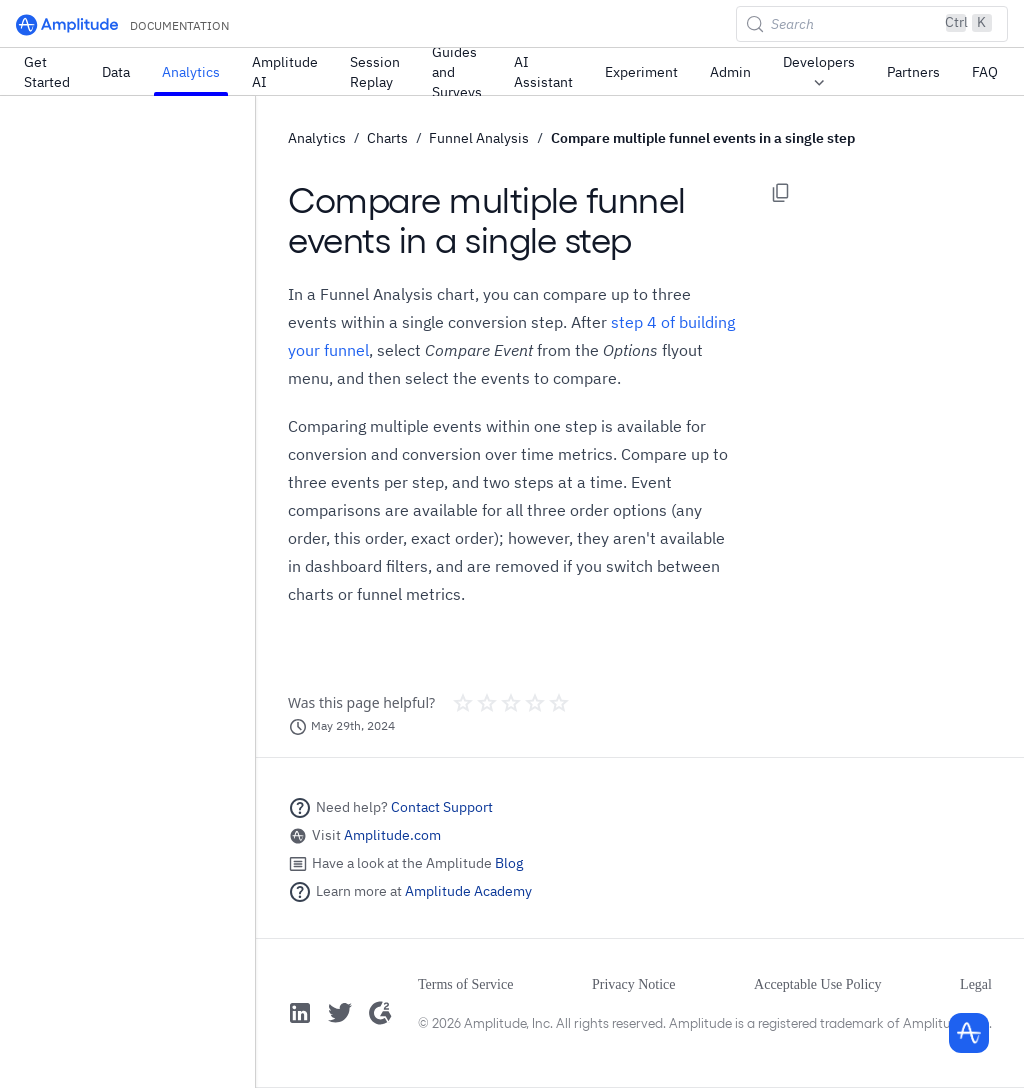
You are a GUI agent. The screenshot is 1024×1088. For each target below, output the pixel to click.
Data (116, 72)
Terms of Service (465, 984)
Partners (913, 72)
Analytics (191, 72)
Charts (387, 138)
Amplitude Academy (468, 891)
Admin (730, 72)
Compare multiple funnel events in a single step (703, 138)
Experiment (641, 72)
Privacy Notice (634, 984)
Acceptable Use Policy (818, 984)
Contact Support (442, 807)
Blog (509, 863)
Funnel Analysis (479, 138)
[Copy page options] (781, 193)
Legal (976, 984)
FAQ (985, 72)
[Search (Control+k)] (872, 24)
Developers (819, 73)
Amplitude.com (392, 835)
